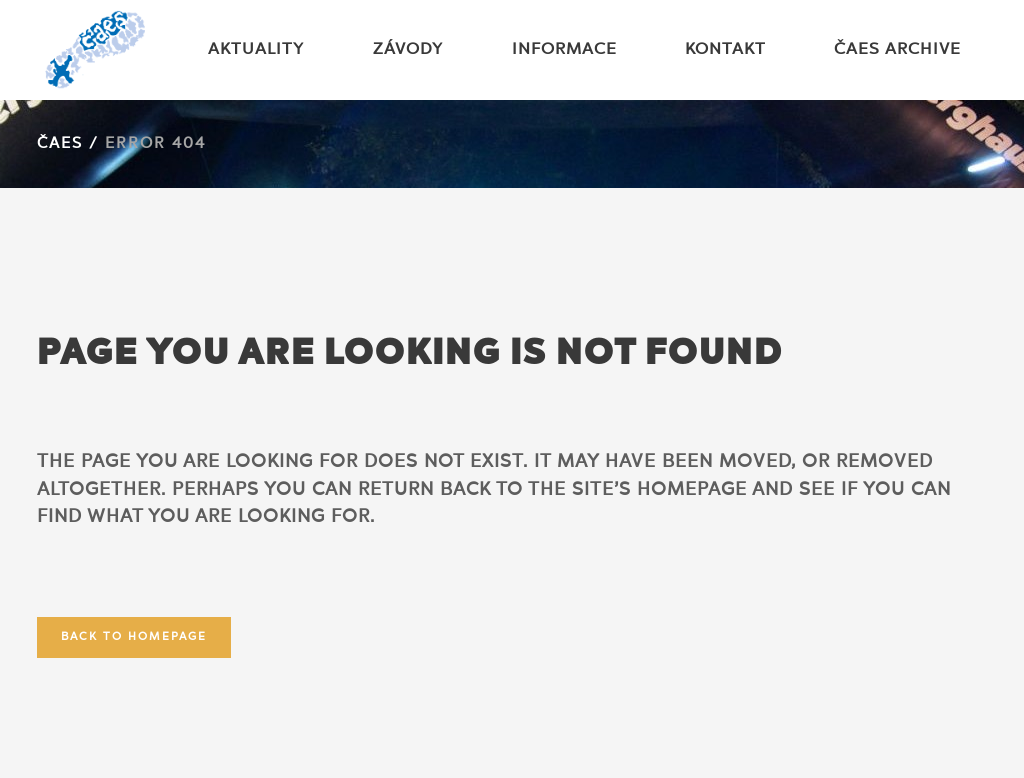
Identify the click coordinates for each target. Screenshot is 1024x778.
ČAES (60, 144)
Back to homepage (134, 637)
